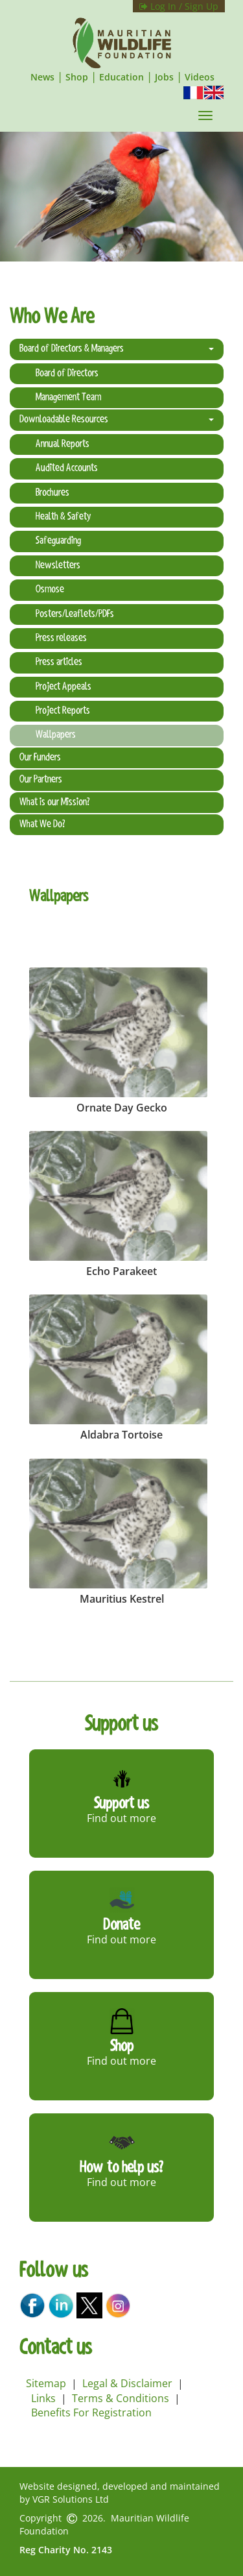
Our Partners (40, 780)
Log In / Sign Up (178, 6)
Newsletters (58, 566)
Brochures (52, 493)
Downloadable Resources (116, 420)
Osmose (50, 590)
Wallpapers (56, 735)
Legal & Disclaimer (127, 2383)
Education (121, 77)
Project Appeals (63, 687)
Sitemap (46, 2383)
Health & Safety (63, 517)
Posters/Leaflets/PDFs (75, 614)
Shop (76, 77)
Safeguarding (58, 541)
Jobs (164, 77)
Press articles (59, 662)
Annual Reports (62, 444)
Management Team (68, 398)
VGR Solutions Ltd (70, 2499)
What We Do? (42, 825)
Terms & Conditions (120, 2398)
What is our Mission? (54, 802)
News (42, 77)
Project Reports (63, 711)
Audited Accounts (67, 468)
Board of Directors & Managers (116, 349)
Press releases (61, 638)
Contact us (55, 2349)
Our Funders (40, 758)
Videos (199, 77)
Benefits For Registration (91, 2412)
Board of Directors (67, 374)
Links (43, 2398)
